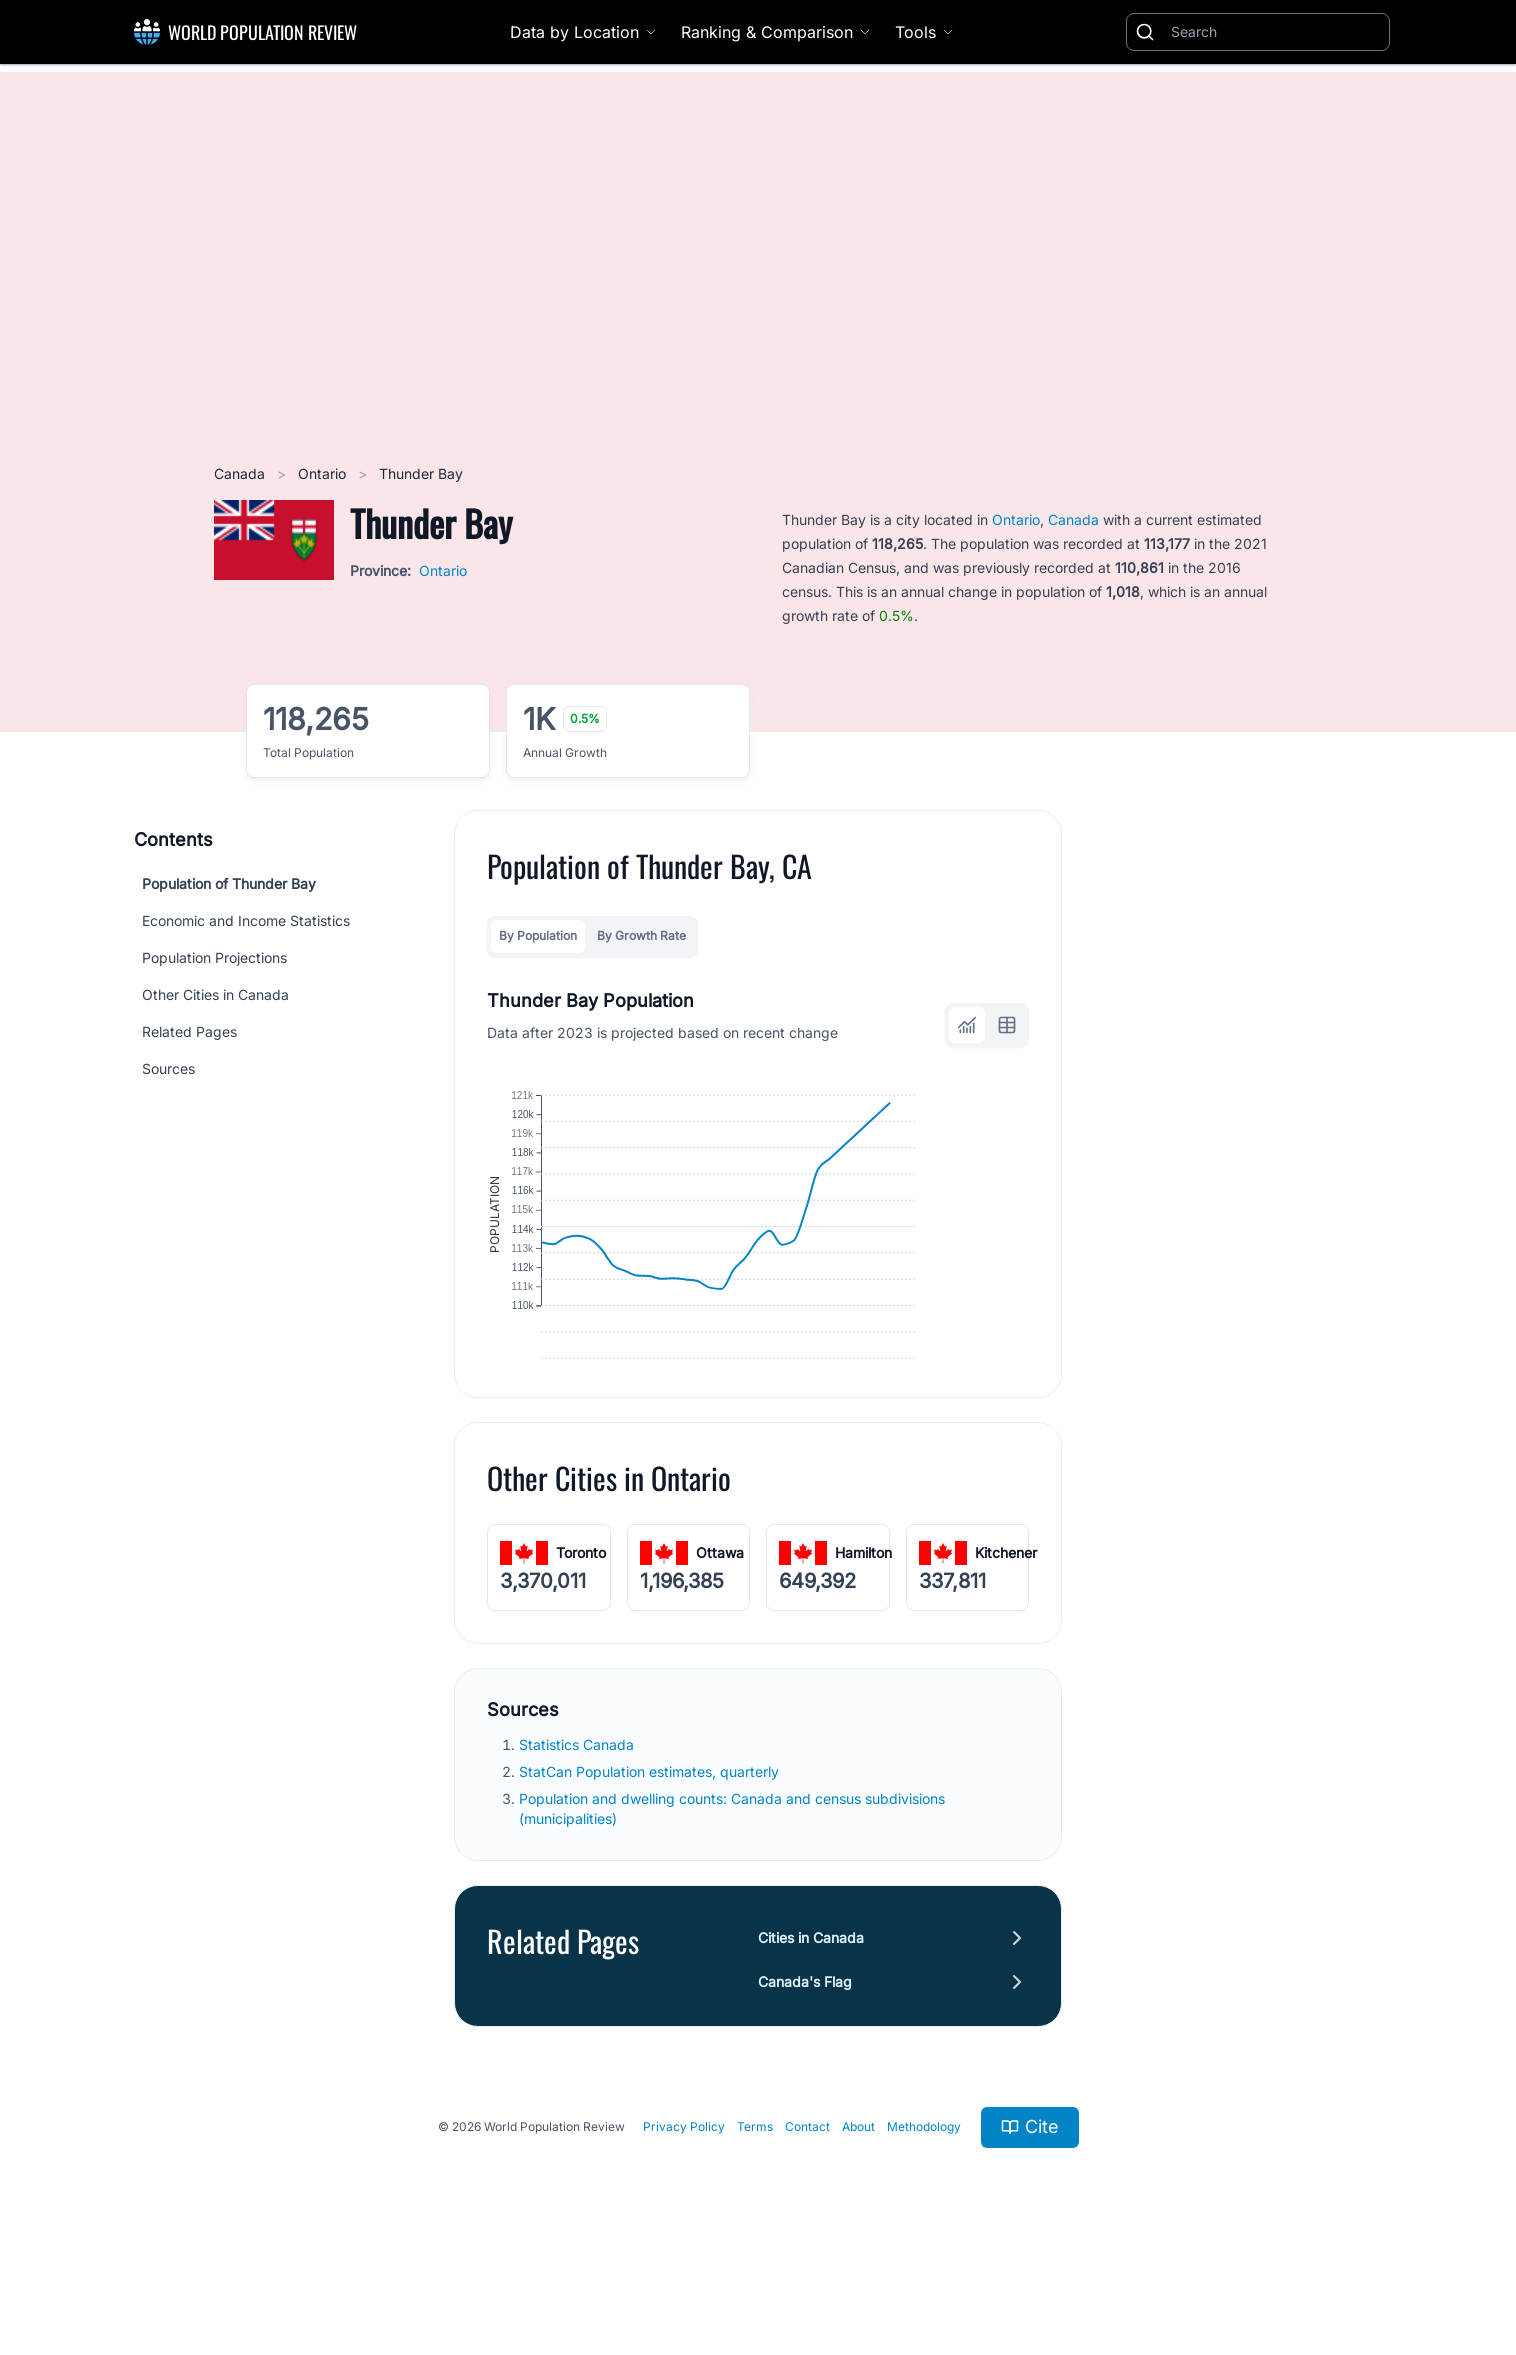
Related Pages (189, 1031)
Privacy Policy (684, 2205)
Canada (241, 473)
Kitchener (1006, 1631)
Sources (168, 1068)
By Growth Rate (641, 935)
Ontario (324, 473)
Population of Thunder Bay (229, 883)
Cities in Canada (811, 2016)
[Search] (1276, 32)
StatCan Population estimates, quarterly (651, 1850)
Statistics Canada (578, 1823)
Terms (755, 2205)
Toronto (581, 1631)
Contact (807, 2205)
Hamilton (863, 1631)
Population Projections (214, 957)
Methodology (924, 2205)
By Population (538, 935)
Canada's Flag (805, 2060)
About (858, 2205)
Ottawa (720, 1631)
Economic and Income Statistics (246, 920)
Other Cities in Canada (215, 994)
